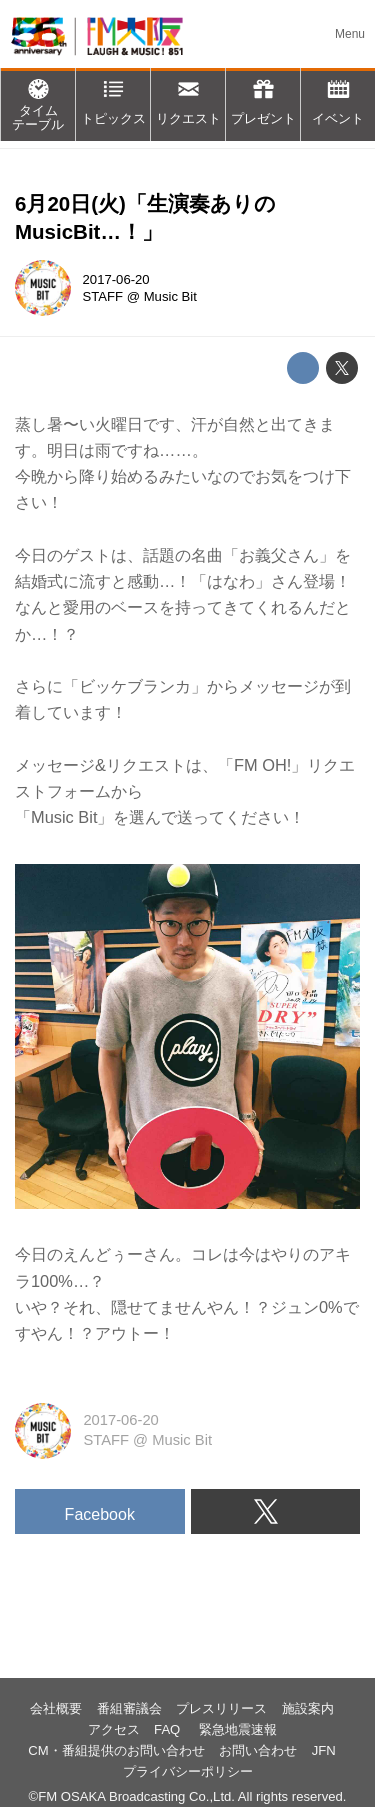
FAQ (169, 1729)
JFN (324, 1750)
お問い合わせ (258, 1750)
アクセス (114, 1729)
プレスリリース (221, 1708)
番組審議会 (129, 1708)
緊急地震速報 (238, 1729)
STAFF (103, 296)
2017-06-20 (116, 279)
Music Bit (170, 296)
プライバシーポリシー (188, 1771)
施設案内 (308, 1708)
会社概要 (56, 1708)
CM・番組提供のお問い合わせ (116, 1750)
